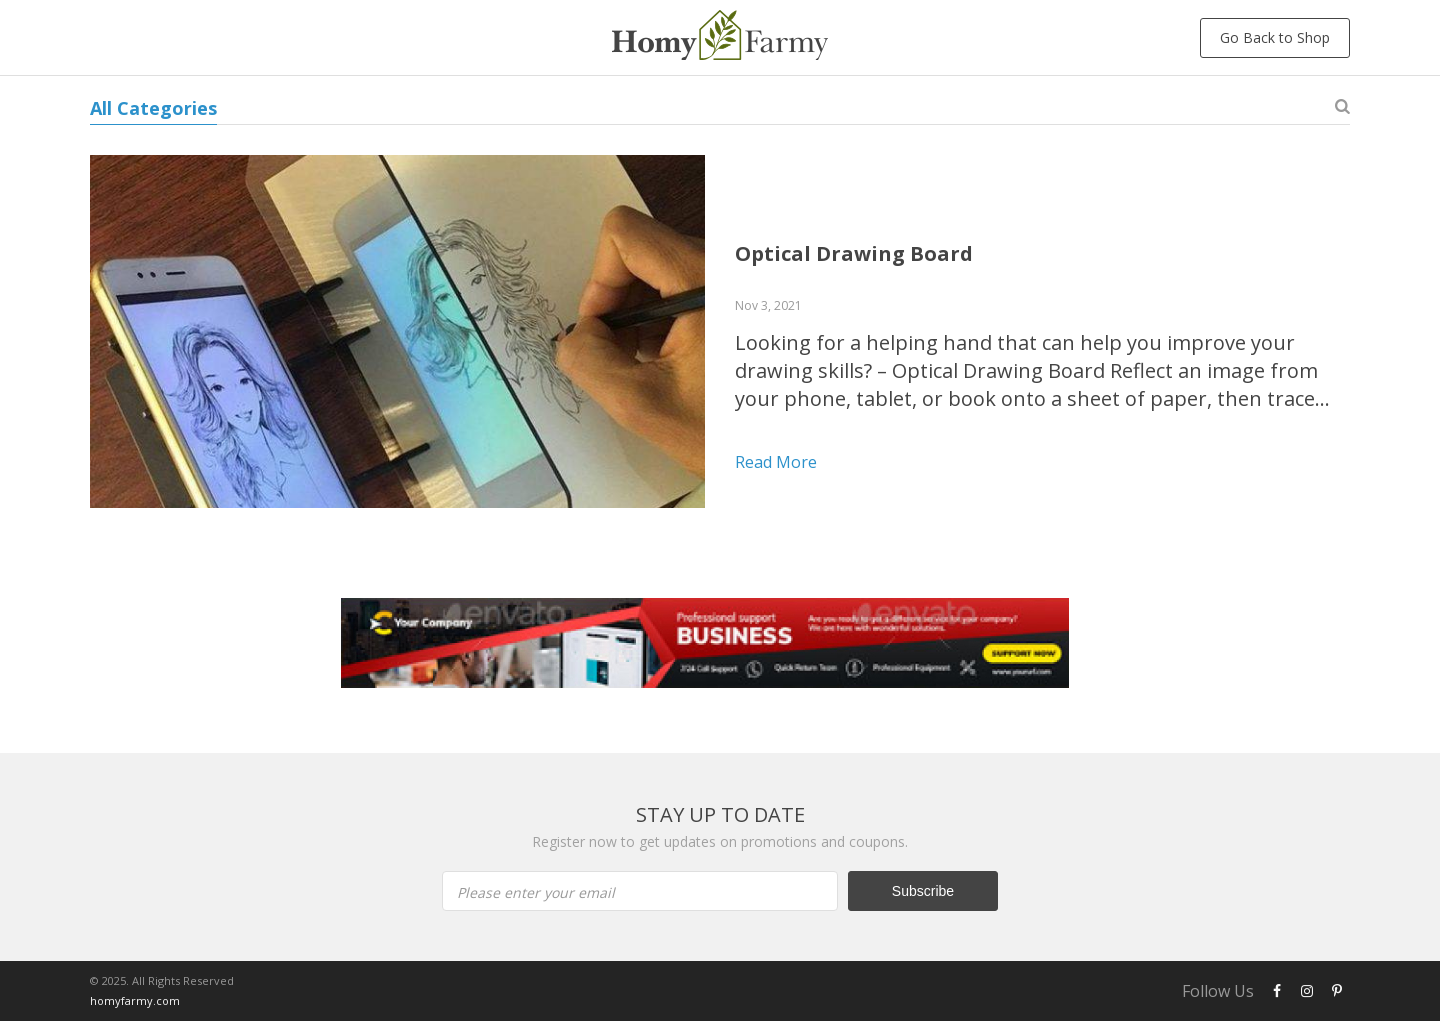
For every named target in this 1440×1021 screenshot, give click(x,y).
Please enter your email (536, 892)
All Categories (153, 108)
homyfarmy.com (135, 1000)
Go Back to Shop (1275, 37)
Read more (776, 462)
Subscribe (923, 891)
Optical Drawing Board (854, 253)
